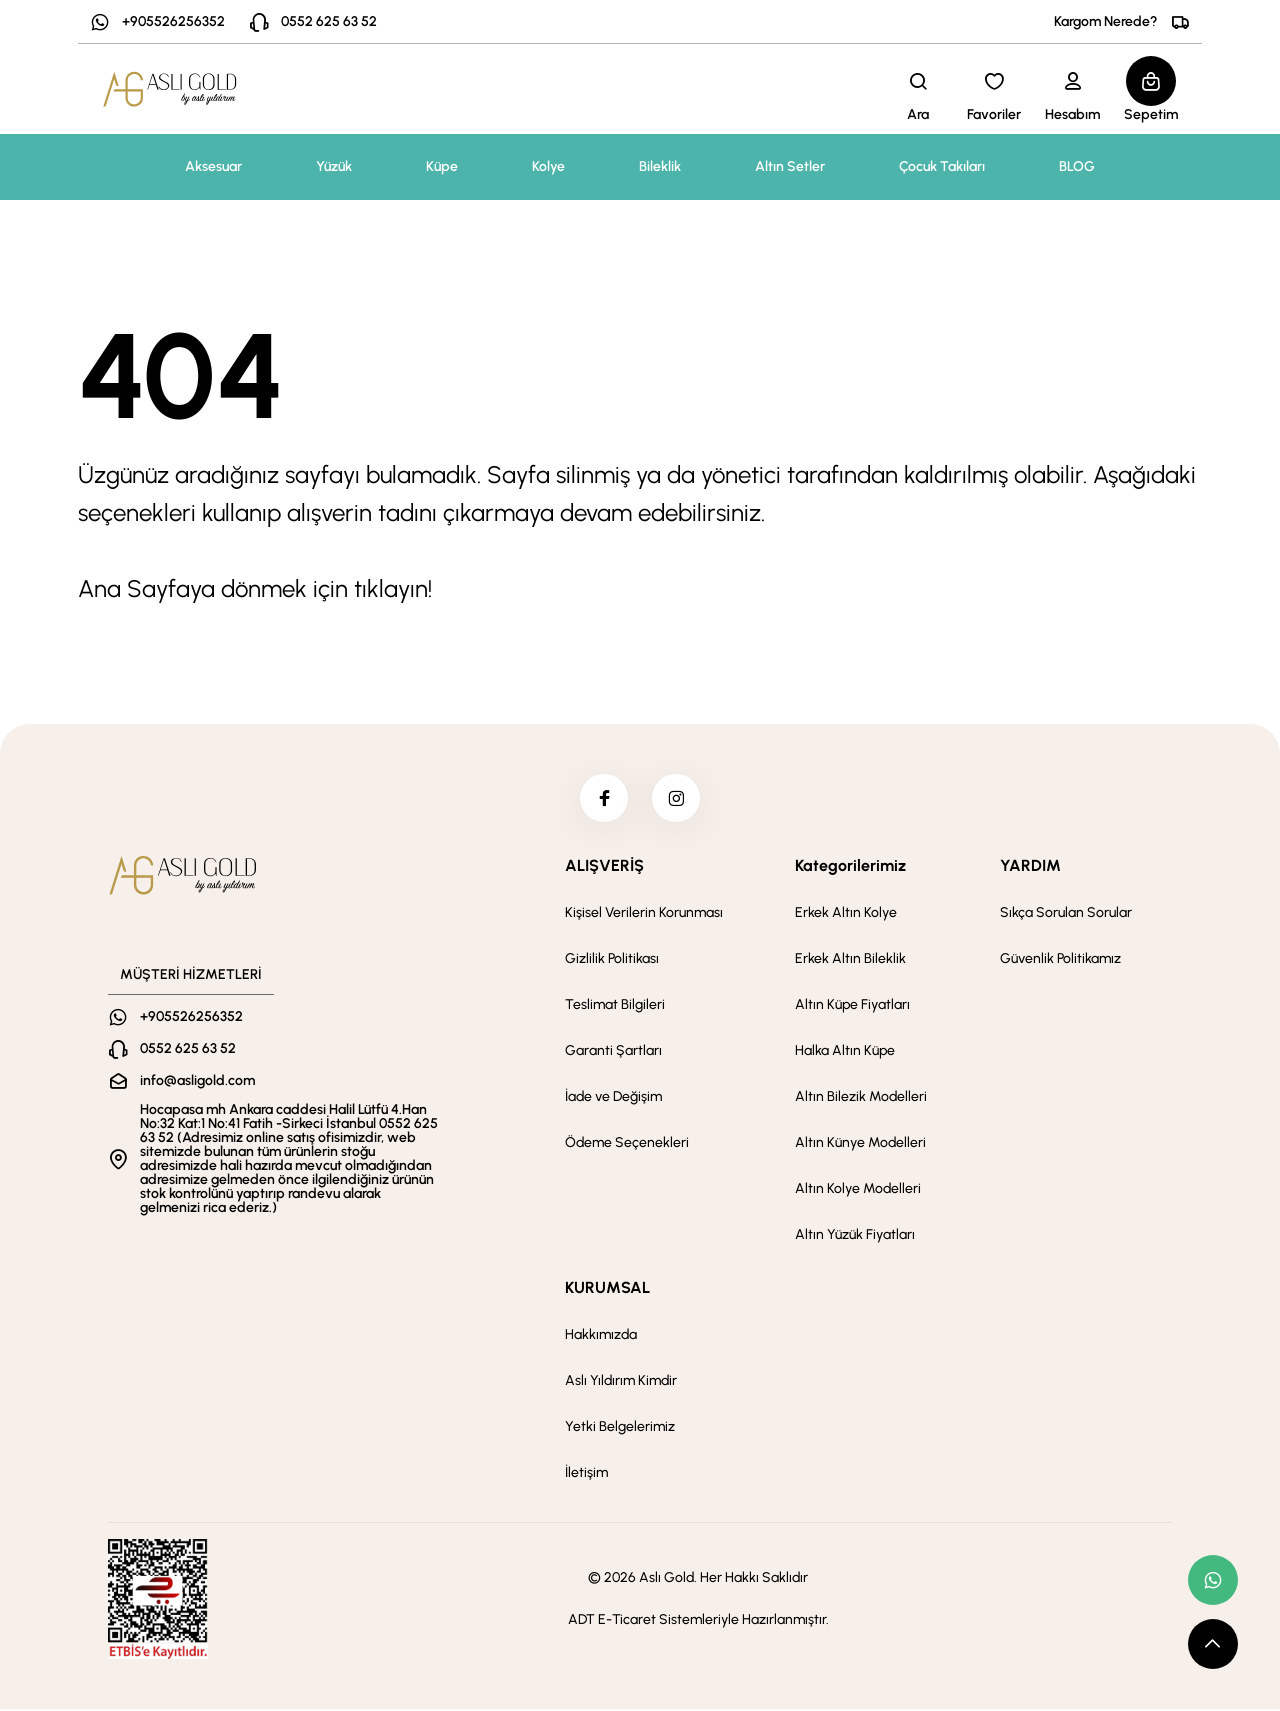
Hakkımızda (601, 1336)
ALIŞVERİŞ (604, 867)
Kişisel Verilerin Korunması (644, 914)
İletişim (586, 1474)
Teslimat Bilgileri (615, 1006)
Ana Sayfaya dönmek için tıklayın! (255, 588)
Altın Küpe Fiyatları (852, 1006)
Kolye (548, 166)
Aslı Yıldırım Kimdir (621, 1382)
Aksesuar (213, 166)
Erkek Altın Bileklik (850, 960)
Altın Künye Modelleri (860, 1144)
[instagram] (677, 799)
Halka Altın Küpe (845, 1052)
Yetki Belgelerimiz (620, 1428)
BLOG (1077, 166)
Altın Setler (790, 166)
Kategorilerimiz (850, 867)
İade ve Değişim (613, 1098)
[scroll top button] (1213, 1644)
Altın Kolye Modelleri (858, 1190)
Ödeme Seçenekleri (627, 1144)
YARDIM (1030, 867)
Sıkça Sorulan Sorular (1066, 914)
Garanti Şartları (613, 1052)
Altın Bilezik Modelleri (861, 1098)
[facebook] (603, 799)
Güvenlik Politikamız (1060, 960)
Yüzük (334, 166)
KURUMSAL (607, 1289)
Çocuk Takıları (942, 166)
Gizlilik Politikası (612, 960)
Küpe (442, 166)
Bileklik (660, 166)
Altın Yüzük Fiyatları (855, 1236)
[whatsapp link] (1213, 1580)
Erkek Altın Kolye (846, 914)
